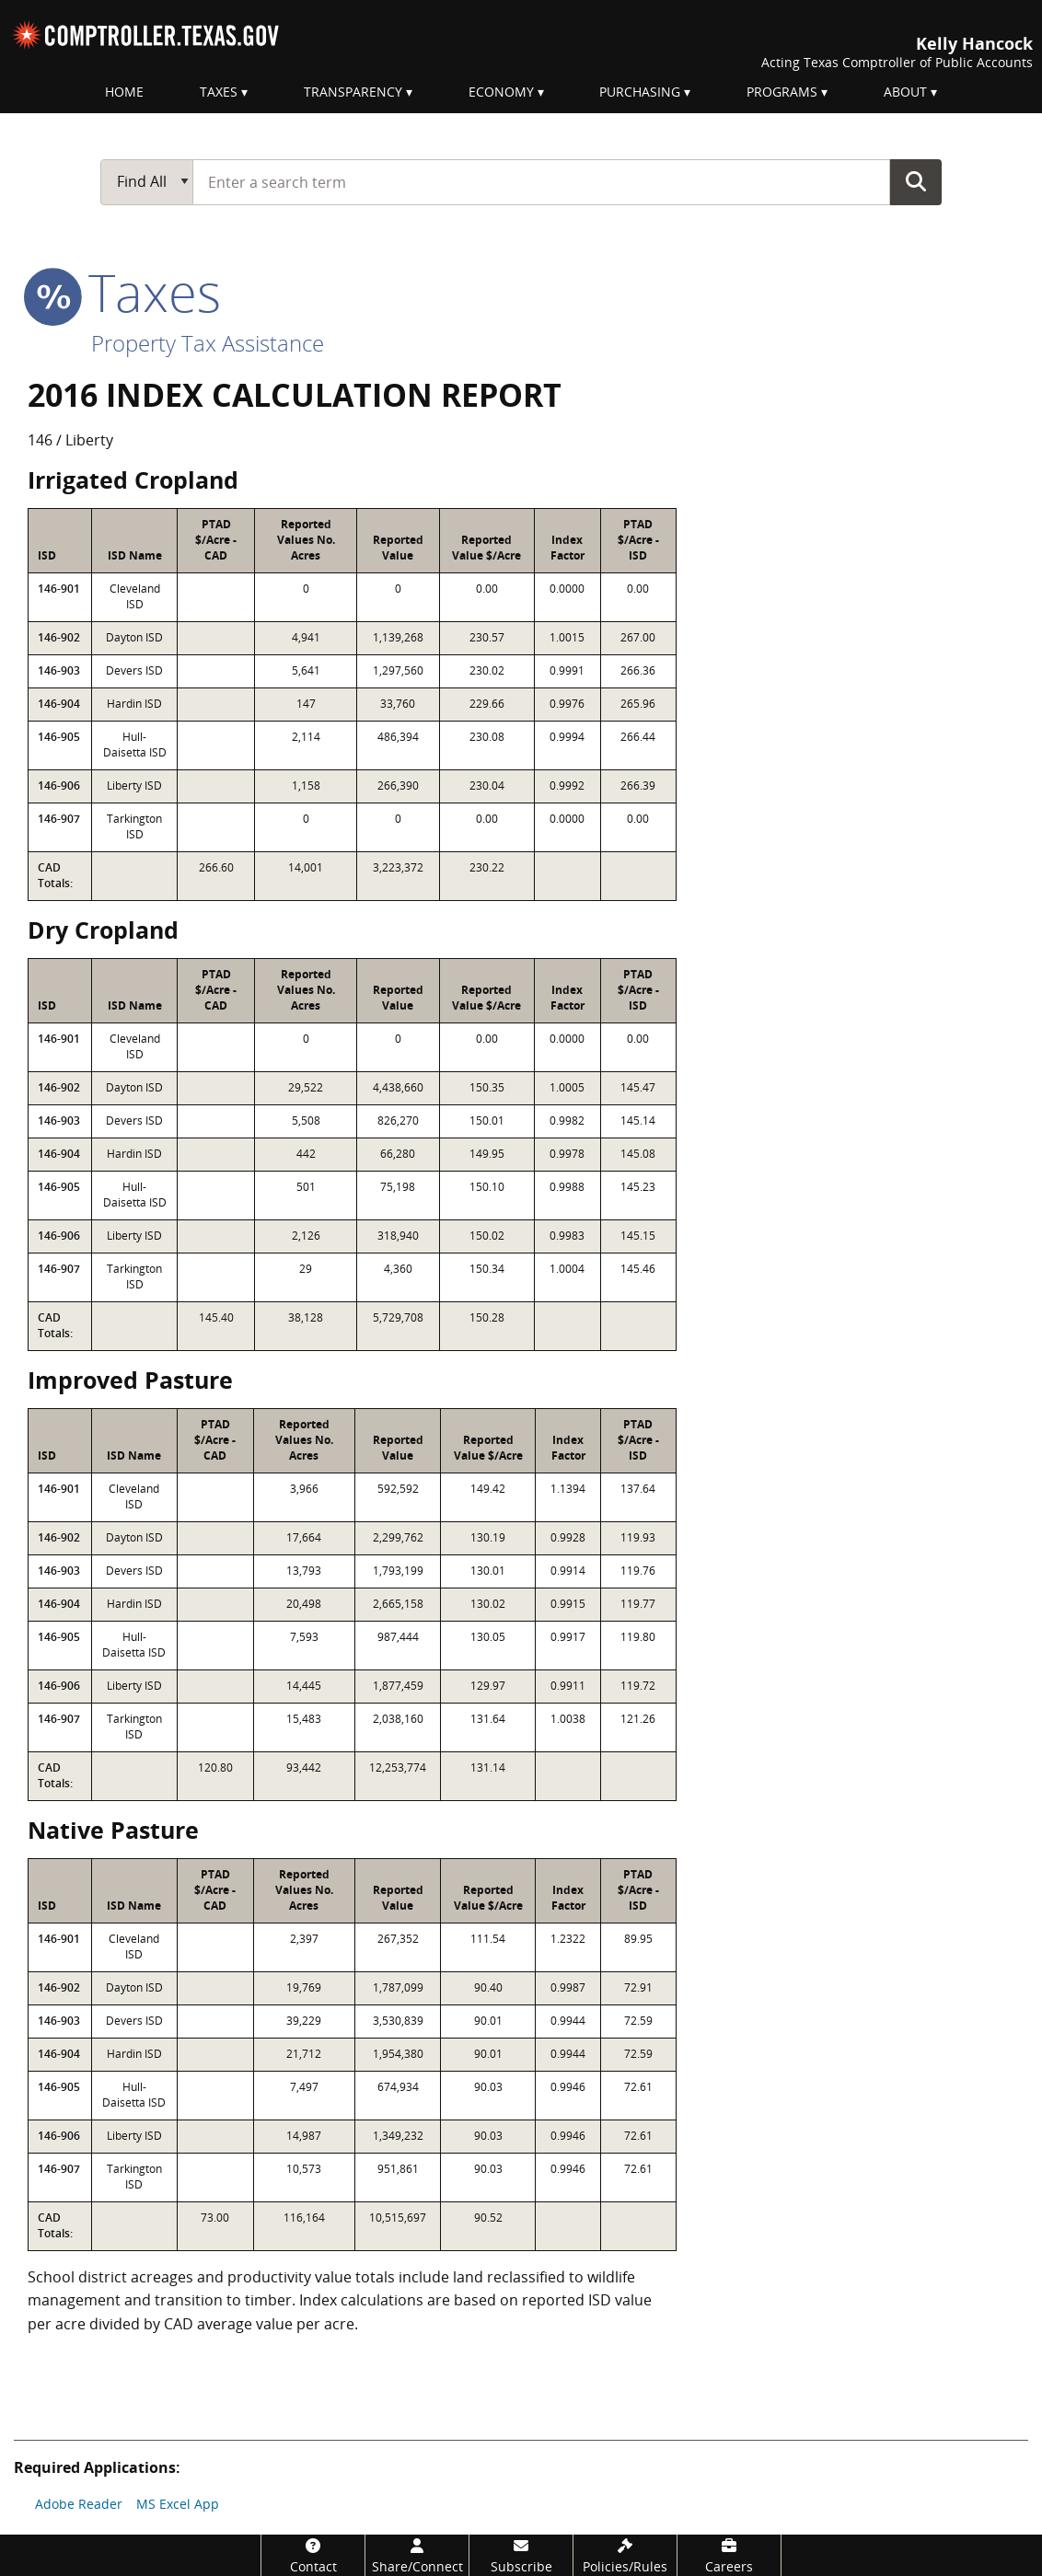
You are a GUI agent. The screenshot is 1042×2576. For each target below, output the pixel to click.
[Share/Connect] (417, 2555)
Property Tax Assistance (207, 343)
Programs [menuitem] (782, 91)
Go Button (916, 181)
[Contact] (313, 2555)
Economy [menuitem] (501, 91)
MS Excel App (177, 2503)
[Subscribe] (521, 2555)
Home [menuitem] (124, 91)
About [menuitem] (905, 91)
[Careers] (729, 2555)
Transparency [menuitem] (353, 91)
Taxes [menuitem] (218, 91)
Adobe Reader (78, 2503)
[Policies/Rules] (625, 2555)
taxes (124, 292)
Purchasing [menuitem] (639, 91)
